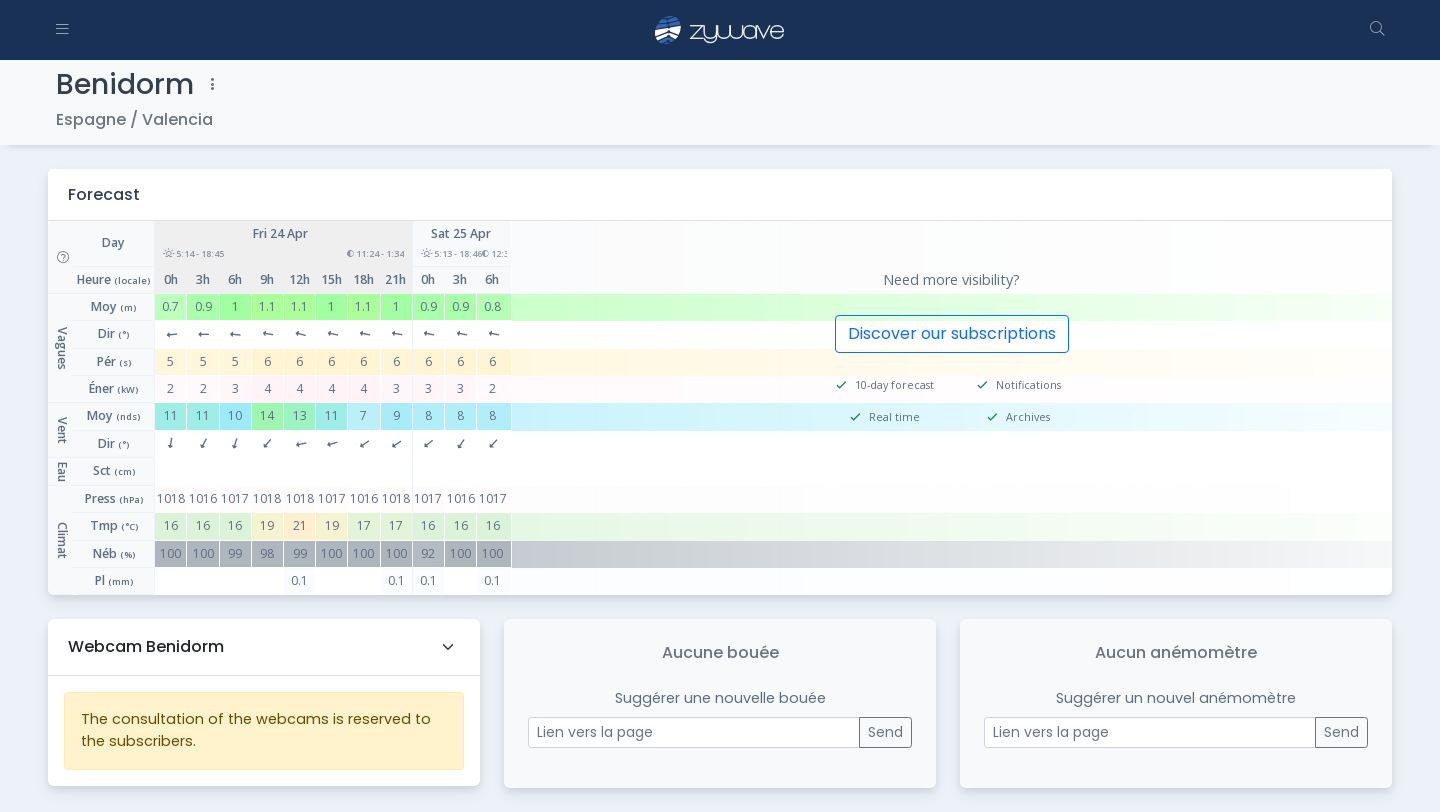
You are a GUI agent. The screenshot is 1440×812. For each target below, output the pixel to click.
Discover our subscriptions (952, 333)
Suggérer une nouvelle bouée (720, 698)
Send (885, 732)
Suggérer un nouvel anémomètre (1176, 698)
